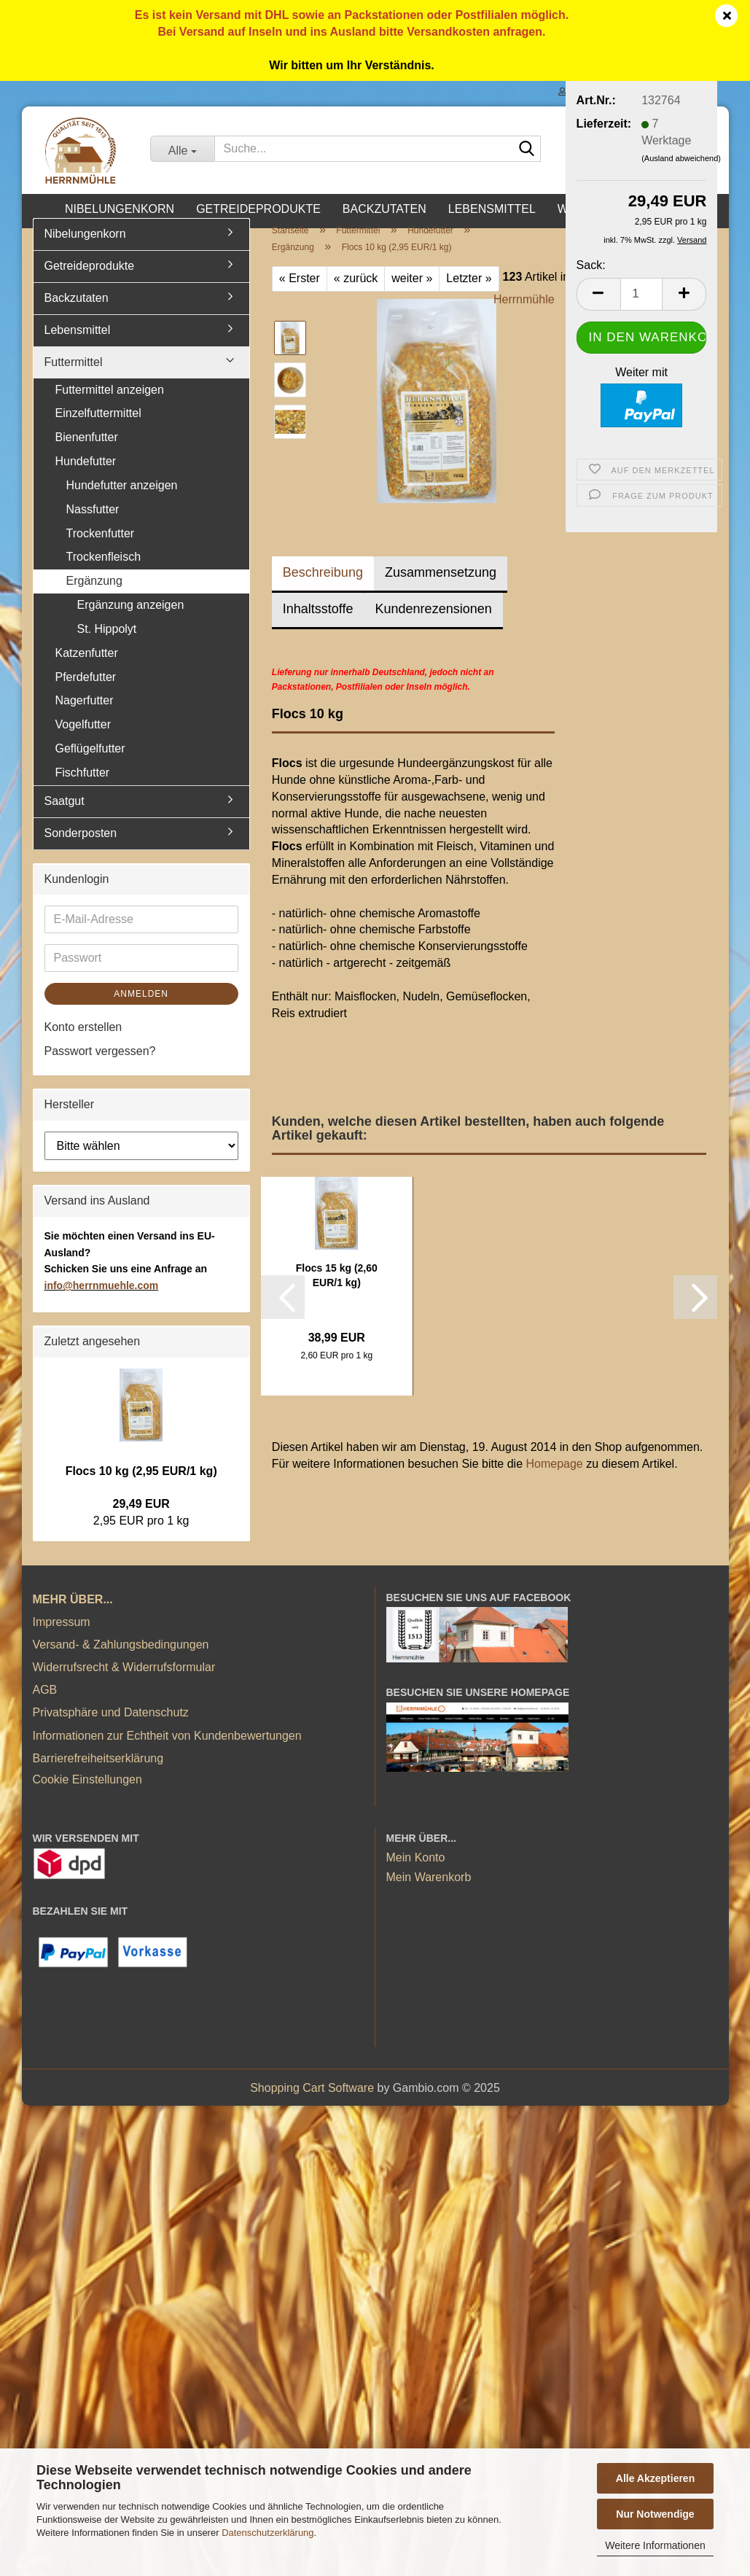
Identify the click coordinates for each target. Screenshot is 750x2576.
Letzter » (468, 294)
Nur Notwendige (655, 2514)
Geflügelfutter (90, 764)
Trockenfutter (100, 549)
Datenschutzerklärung (267, 2532)
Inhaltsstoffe (318, 625)
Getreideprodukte (258, 209)
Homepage (554, 1480)
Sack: (591, 265)
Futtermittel (73, 378)
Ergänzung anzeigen (130, 621)
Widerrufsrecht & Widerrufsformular (124, 1683)
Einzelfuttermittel (98, 429)
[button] (598, 294)
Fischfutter (82, 788)
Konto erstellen (83, 1043)
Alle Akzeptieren (655, 2478)
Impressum (61, 1638)
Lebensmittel (492, 209)
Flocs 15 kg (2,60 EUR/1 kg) (337, 1291)
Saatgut (64, 817)
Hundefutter (86, 477)
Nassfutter (93, 525)
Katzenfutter (86, 669)
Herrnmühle (524, 315)
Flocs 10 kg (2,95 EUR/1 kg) (141, 1487)
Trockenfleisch (103, 573)
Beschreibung (323, 588)
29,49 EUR (141, 1520)
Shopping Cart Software (312, 2104)
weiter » (411, 294)
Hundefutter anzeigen (122, 501)
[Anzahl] (641, 294)
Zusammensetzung (440, 588)
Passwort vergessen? (100, 1067)
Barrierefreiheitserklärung (98, 1774)
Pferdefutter (86, 693)
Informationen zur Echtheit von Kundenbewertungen (167, 1752)
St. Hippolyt (107, 645)
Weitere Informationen (655, 2545)
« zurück (356, 294)
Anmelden (141, 1010)
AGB (45, 1706)
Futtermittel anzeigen (109, 406)
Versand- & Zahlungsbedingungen (121, 1660)
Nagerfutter (84, 717)
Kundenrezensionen (433, 625)
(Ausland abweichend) (681, 158)
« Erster (299, 294)
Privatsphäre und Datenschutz (111, 1728)
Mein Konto (415, 1873)
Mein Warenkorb (429, 1894)
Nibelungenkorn (119, 209)
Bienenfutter (86, 453)
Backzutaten (384, 209)
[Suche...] (182, 149)
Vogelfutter (83, 740)
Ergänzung (94, 597)
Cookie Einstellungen (87, 1795)
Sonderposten (80, 849)
